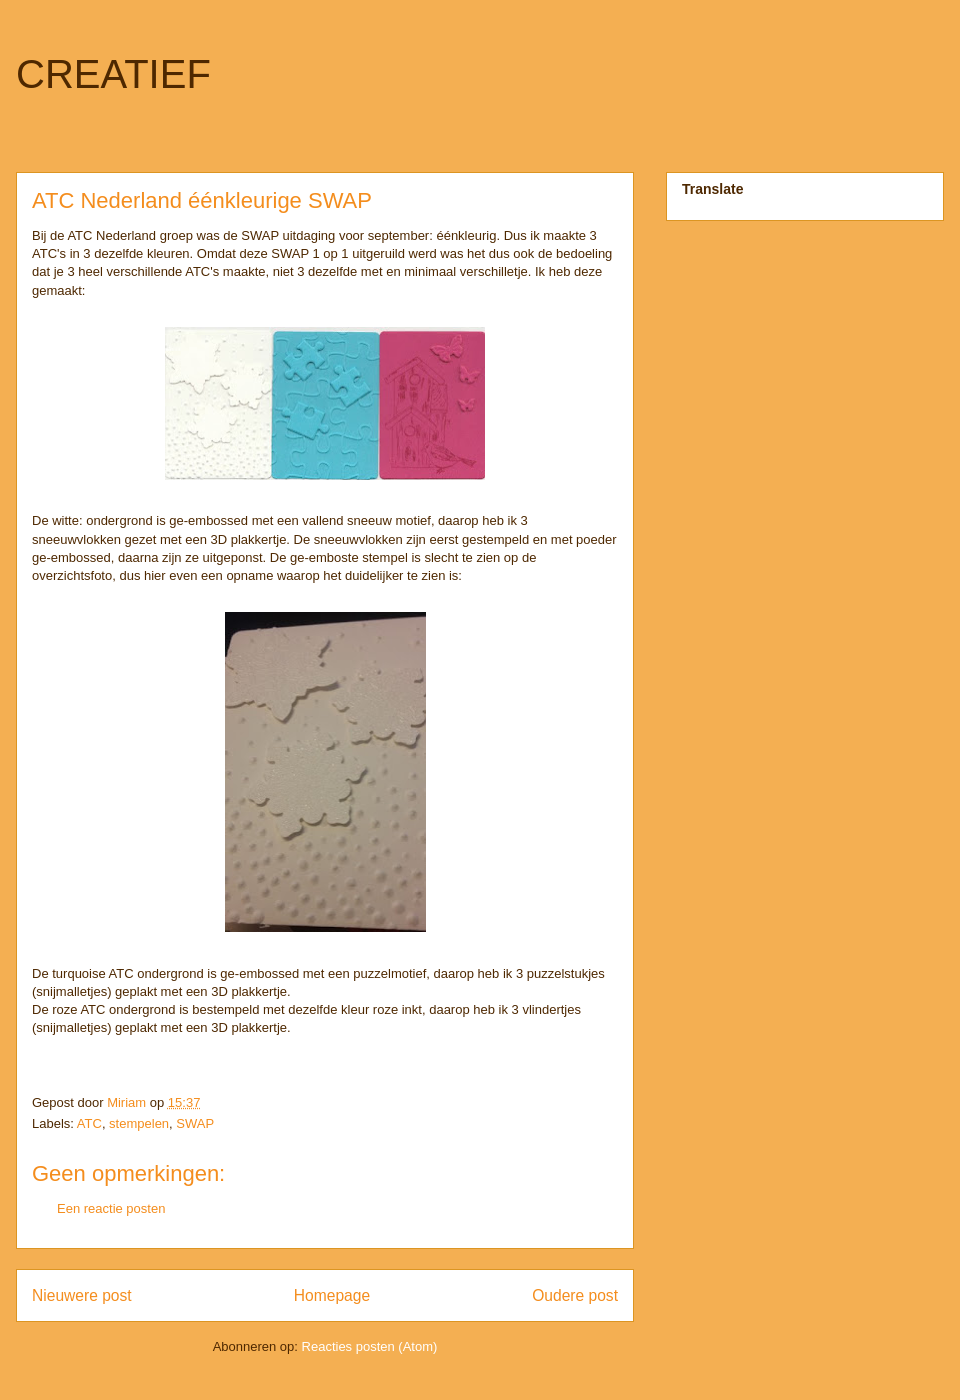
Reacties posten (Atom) (370, 1346)
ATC (89, 1123)
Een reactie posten (111, 1208)
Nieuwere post (82, 1295)
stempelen (139, 1123)
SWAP (195, 1123)
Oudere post (575, 1295)
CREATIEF (113, 74)
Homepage (332, 1295)
